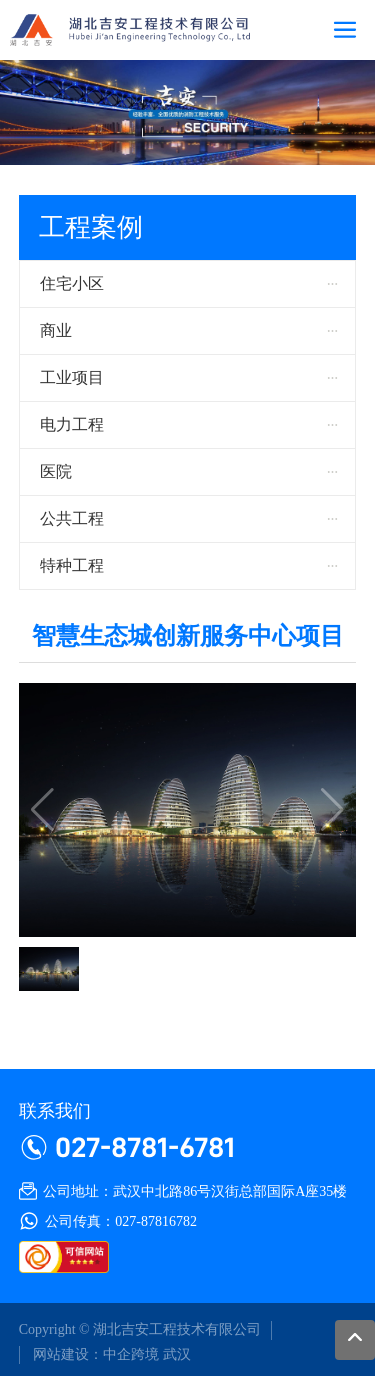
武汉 (177, 1354)
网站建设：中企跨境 (95, 1354)
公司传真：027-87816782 (121, 1221)
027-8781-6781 (145, 1147)
